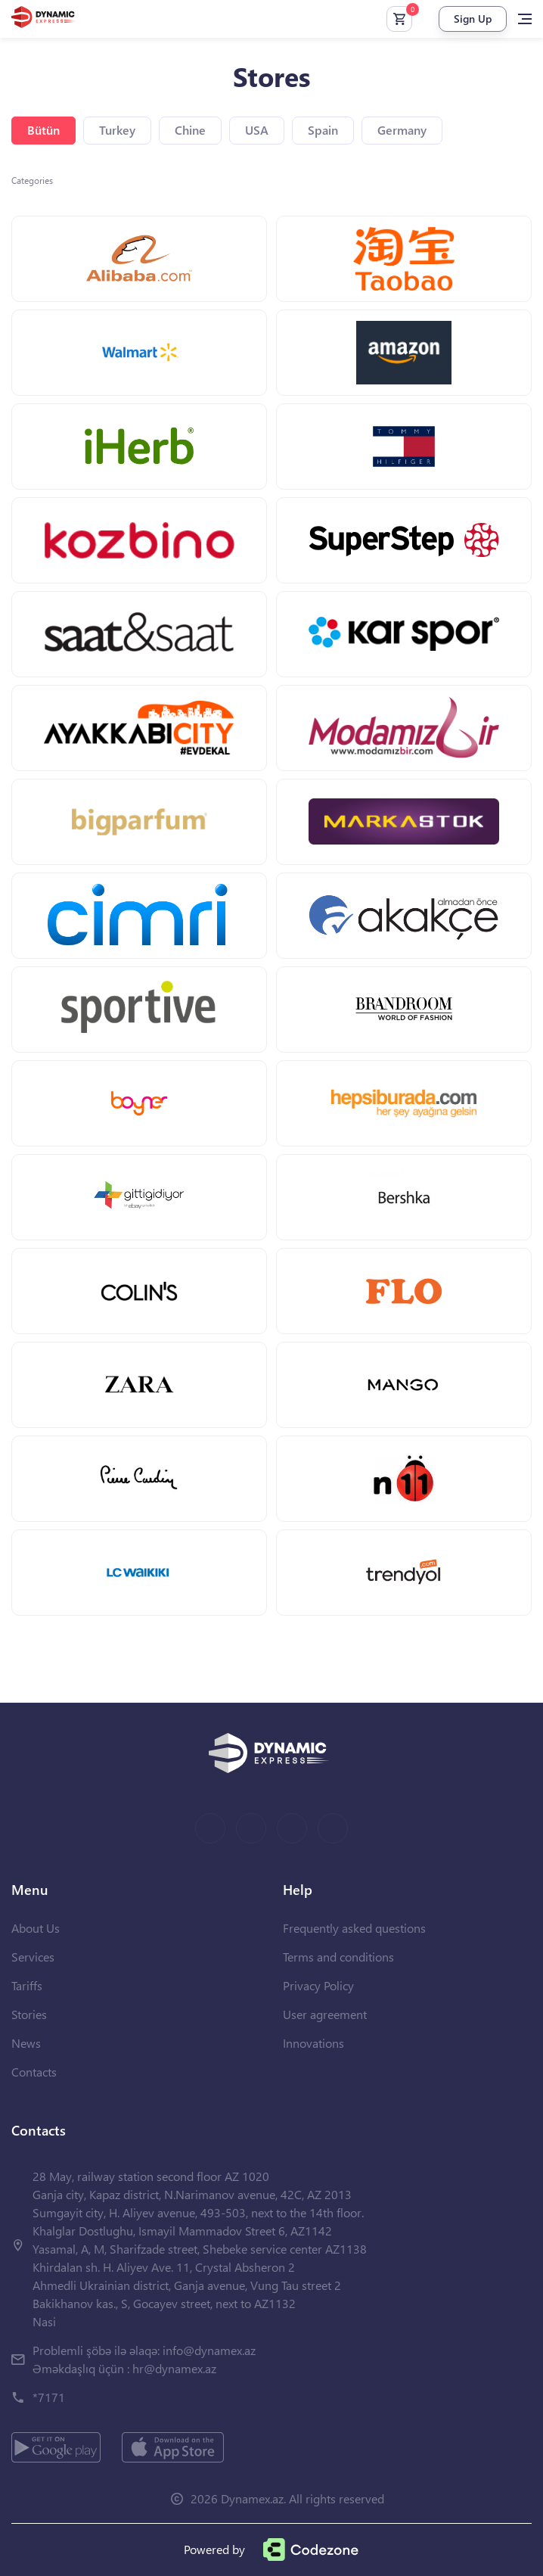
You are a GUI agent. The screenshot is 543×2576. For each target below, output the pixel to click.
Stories (29, 2014)
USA (256, 130)
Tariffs (26, 1985)
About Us (35, 1928)
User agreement (325, 2014)
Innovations (313, 2043)
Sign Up (473, 18)
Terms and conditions (338, 1957)
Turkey (117, 130)
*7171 (49, 2397)
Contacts (34, 2072)
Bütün (43, 130)
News (26, 2043)
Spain (323, 130)
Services (32, 1957)
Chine (190, 130)
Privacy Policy (318, 1985)
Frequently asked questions (354, 1928)
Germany (402, 130)
